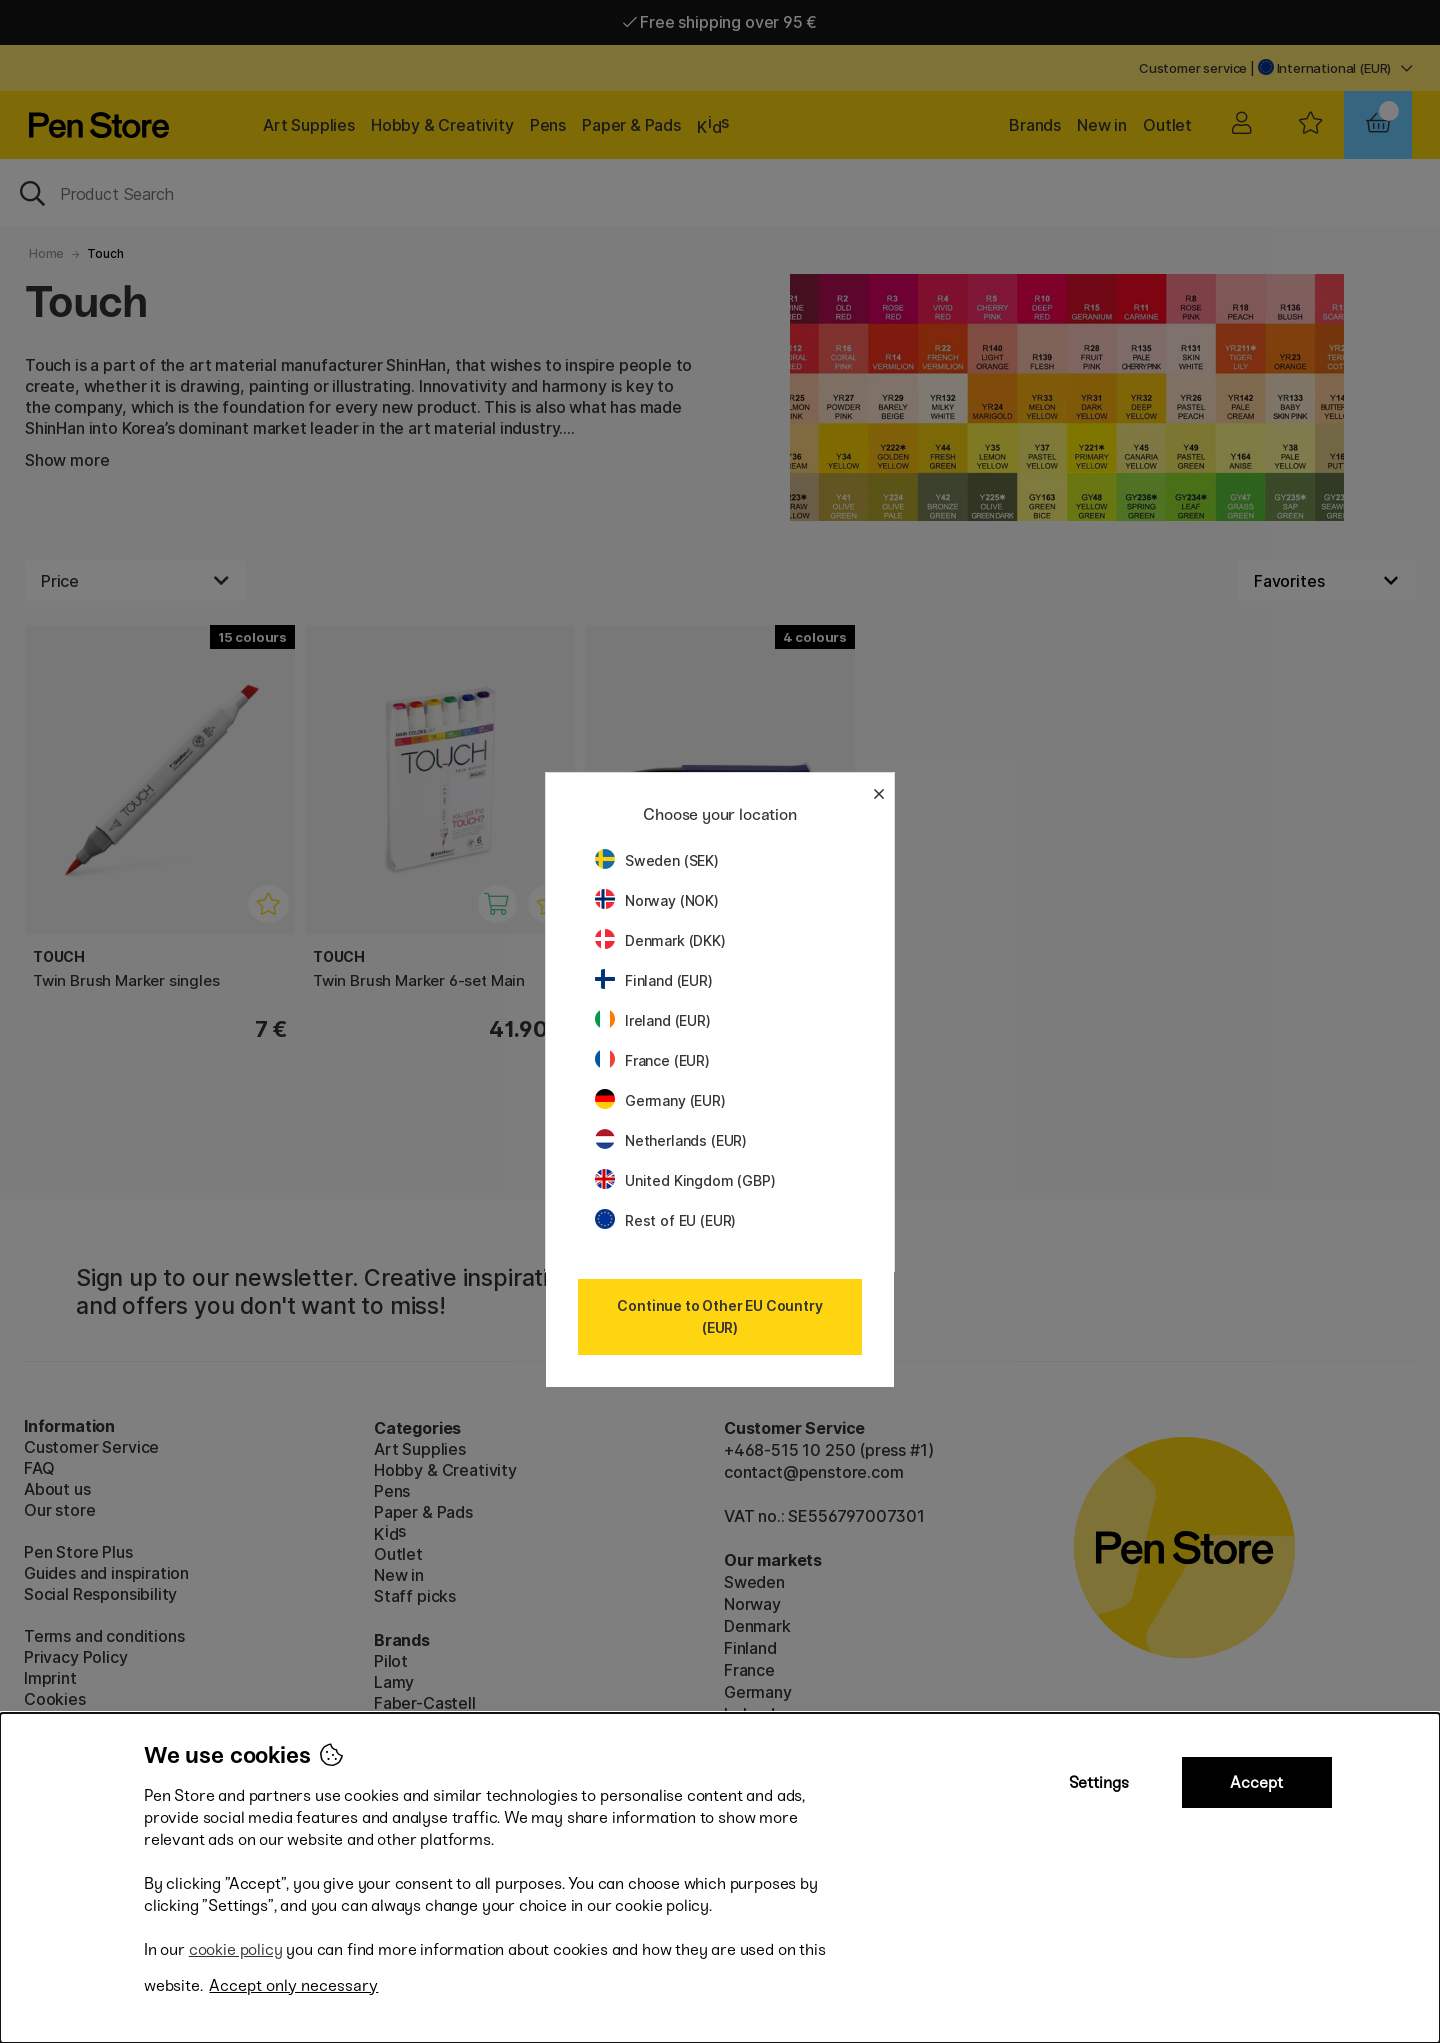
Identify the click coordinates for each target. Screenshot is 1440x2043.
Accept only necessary (293, 1985)
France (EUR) (652, 1060)
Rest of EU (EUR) (665, 1220)
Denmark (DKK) (660, 940)
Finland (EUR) (654, 980)
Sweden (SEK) (657, 860)
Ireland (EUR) (653, 1020)
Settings (1099, 1782)
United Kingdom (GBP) (685, 1180)
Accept (1256, 1782)
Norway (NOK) (657, 900)
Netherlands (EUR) (671, 1140)
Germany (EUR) (660, 1100)
